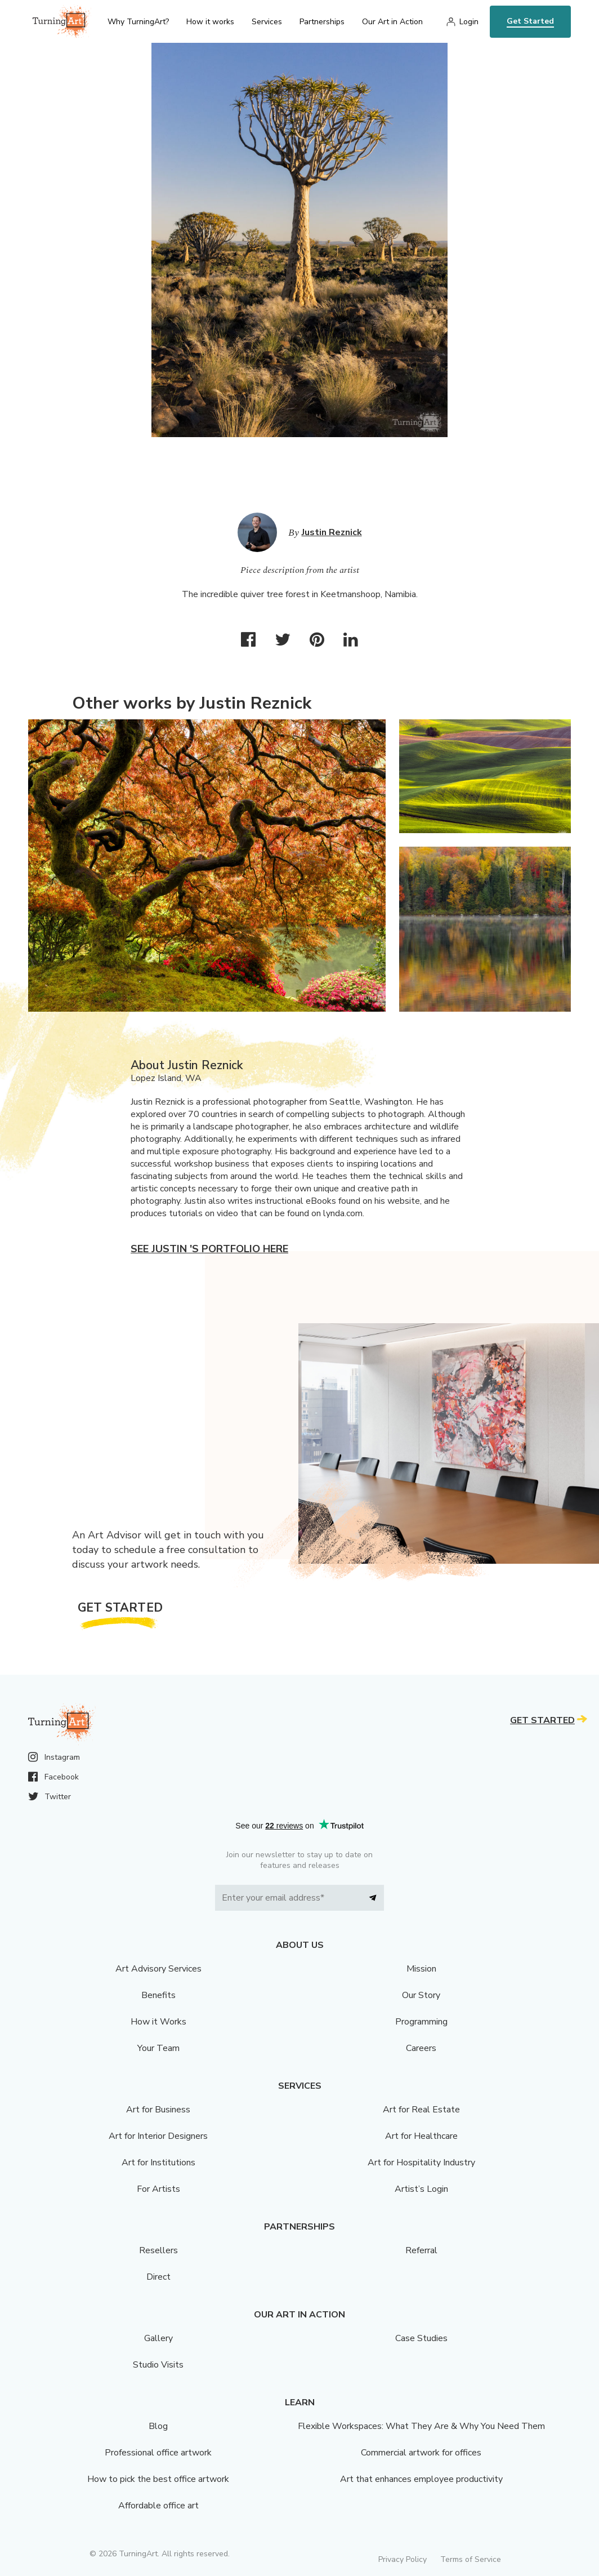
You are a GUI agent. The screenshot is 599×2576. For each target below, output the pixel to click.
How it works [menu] (210, 21)
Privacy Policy (402, 2559)
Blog (158, 2426)
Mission (421, 1969)
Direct (158, 2277)
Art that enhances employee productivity (421, 2479)
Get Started (530, 21)
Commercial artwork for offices (421, 2452)
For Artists (158, 2189)
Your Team (158, 2048)
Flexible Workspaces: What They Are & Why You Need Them (421, 2426)
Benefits (158, 1995)
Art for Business (158, 2109)
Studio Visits (158, 2365)
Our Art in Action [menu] (392, 21)
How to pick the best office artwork (158, 2479)
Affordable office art (158, 2505)
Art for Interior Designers (158, 2136)
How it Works (158, 2022)
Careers (421, 2048)
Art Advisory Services (158, 1969)
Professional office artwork (158, 2452)
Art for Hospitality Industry (421, 2162)
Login (469, 21)
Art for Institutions (158, 2162)
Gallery (158, 2338)
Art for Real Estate (421, 2109)
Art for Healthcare (421, 2136)
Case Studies (421, 2338)
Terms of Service (470, 2559)
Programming (421, 2022)
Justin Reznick (332, 532)
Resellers (158, 2250)
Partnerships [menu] (322, 21)
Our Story (421, 1995)
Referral (421, 2250)
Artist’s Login (421, 2189)
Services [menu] (267, 21)
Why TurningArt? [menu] (138, 21)
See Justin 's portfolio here (209, 1249)
